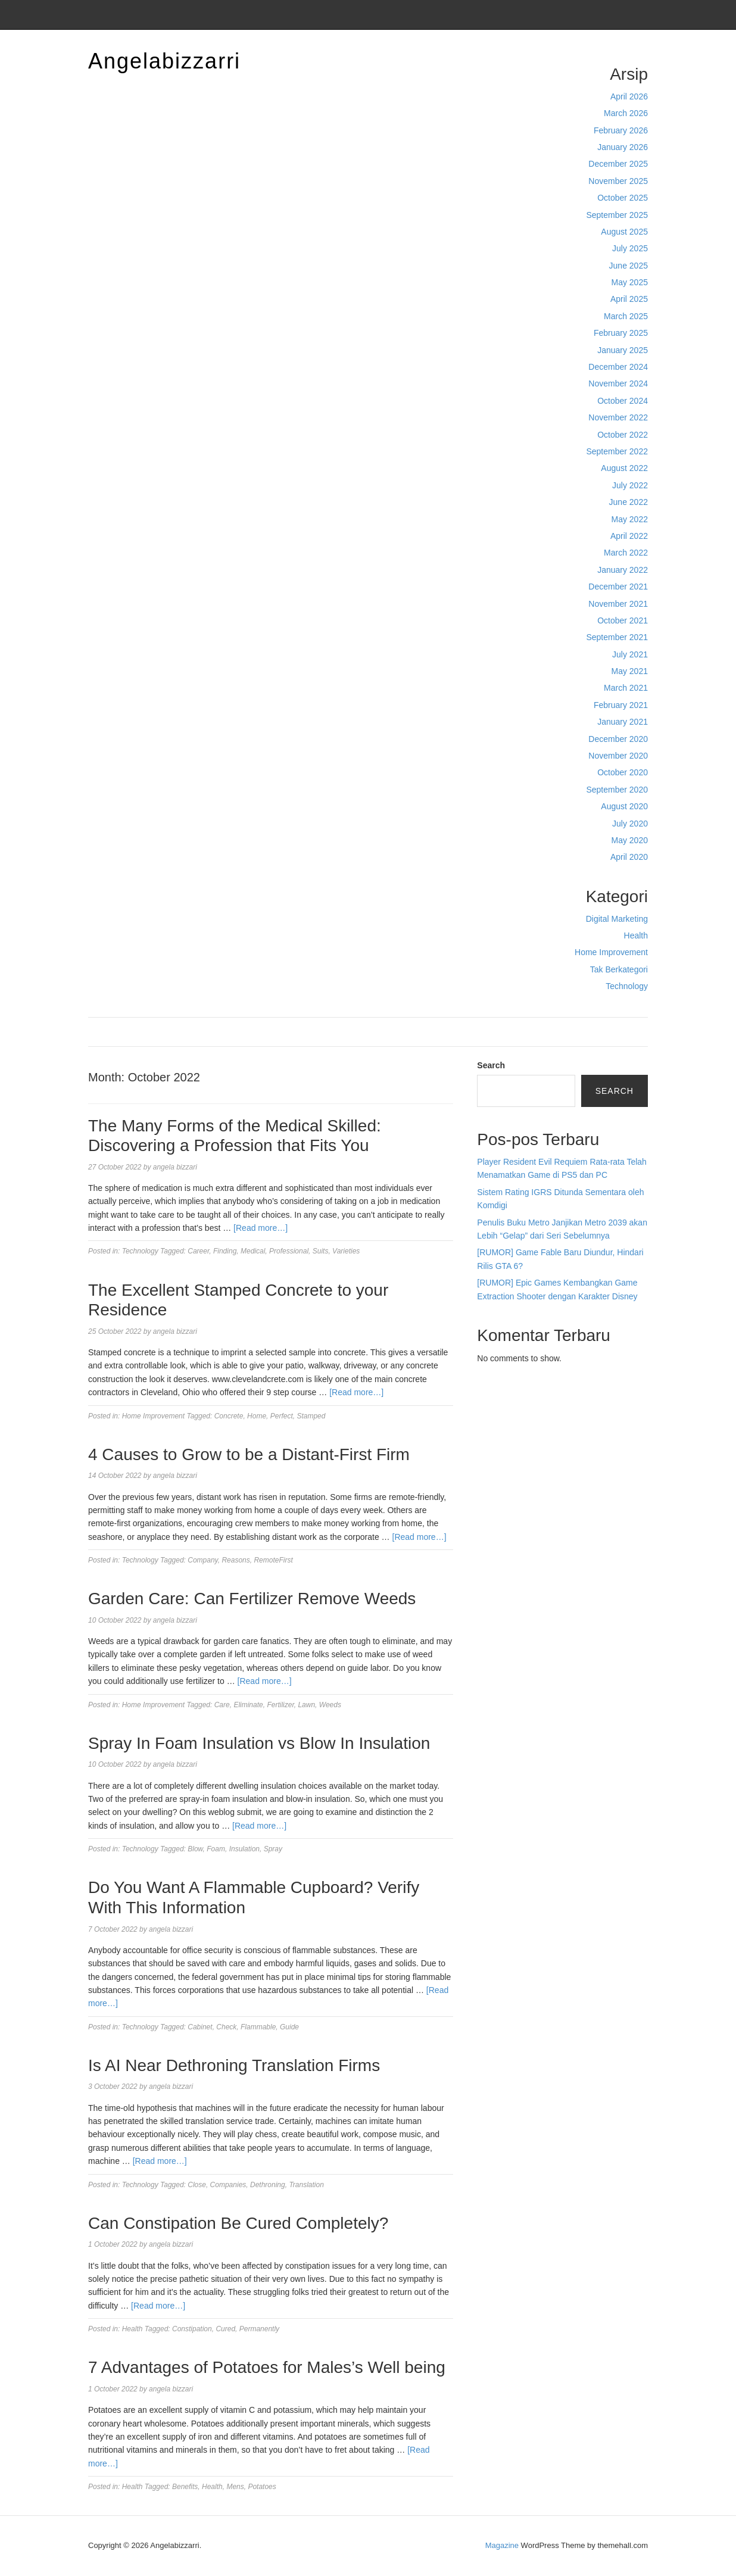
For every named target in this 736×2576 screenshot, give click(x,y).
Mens (235, 2487)
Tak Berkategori (619, 969)
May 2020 (630, 840)
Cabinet (200, 2027)
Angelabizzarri (164, 61)
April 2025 (629, 299)
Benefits (185, 2487)
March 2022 (626, 552)
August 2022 (624, 468)
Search (491, 1065)
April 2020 (629, 857)
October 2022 (622, 434)
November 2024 (618, 383)
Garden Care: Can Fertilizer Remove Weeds (252, 1598)
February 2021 (621, 705)
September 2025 (617, 215)
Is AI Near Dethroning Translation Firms (234, 2065)
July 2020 (630, 823)
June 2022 (628, 502)
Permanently (259, 2329)
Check (226, 2027)
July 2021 (630, 654)
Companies (228, 2185)
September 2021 (617, 637)
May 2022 (630, 519)
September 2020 (617, 789)
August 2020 (624, 806)
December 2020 (618, 739)
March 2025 (626, 316)
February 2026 (621, 130)
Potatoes (262, 2487)
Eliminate (248, 1705)
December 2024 (618, 367)
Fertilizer (280, 1705)
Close (197, 2185)
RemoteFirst (273, 1560)
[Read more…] (260, 1228)
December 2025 (618, 164)
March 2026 (626, 113)
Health (636, 935)
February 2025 (621, 333)
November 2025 (618, 181)
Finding (224, 1251)
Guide (289, 2027)
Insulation (244, 1849)
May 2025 (630, 282)
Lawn (306, 1705)
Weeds (330, 1705)
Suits (321, 1251)
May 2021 (630, 671)
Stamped (311, 1416)
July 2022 (630, 485)
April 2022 (629, 536)
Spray (273, 1849)
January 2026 (622, 147)
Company (202, 1560)
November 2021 (618, 604)
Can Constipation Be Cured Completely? (238, 2223)
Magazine (502, 2545)
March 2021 (626, 688)
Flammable (258, 2027)
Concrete (229, 1416)
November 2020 (618, 755)
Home (256, 1416)
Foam (216, 1849)
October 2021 (622, 620)
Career (198, 1251)
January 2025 (622, 350)
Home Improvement (611, 952)
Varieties (346, 1251)
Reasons (236, 1560)
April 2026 (629, 96)
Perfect (281, 1416)
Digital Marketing (617, 919)
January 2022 (622, 570)
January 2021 (622, 721)
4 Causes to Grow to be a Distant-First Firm (249, 1454)
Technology (627, 986)
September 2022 (617, 451)
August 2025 (624, 231)
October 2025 (622, 197)
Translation (306, 2185)
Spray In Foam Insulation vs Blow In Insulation (259, 1743)
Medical (253, 1251)
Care (222, 1705)
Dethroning (267, 2185)
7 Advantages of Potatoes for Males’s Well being (266, 2367)
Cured (225, 2329)
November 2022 (618, 417)
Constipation (192, 2329)
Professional (288, 1251)
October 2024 (622, 401)
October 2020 (622, 772)
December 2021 (618, 586)
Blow (195, 1849)
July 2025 (630, 248)
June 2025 (628, 265)
